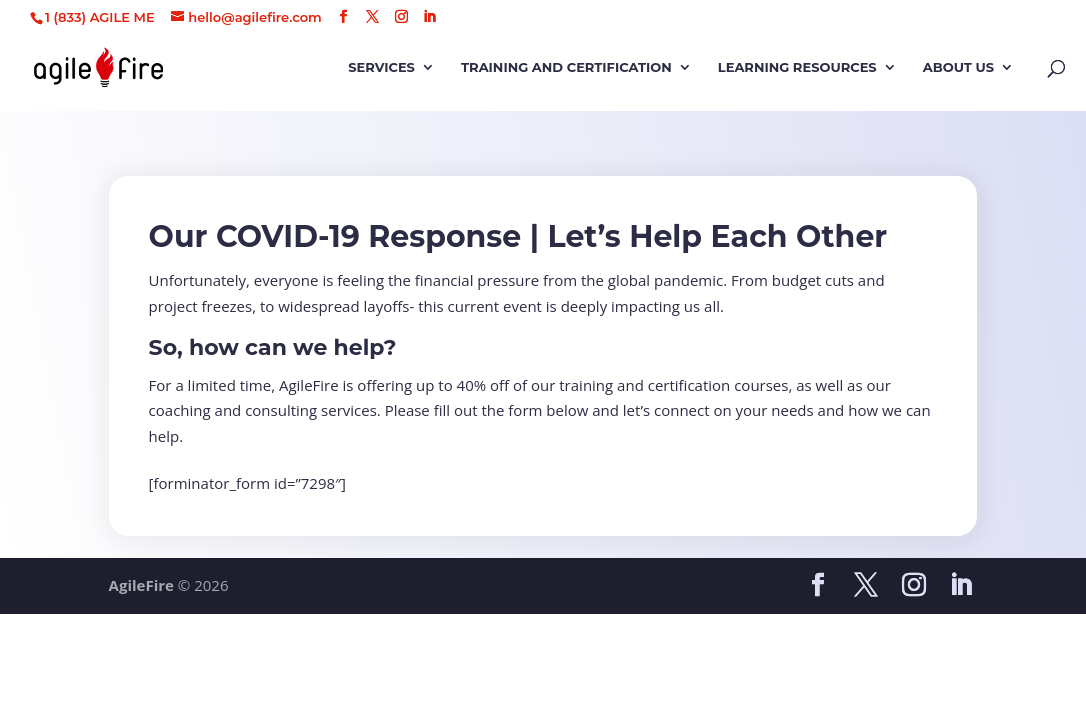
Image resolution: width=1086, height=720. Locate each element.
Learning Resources (797, 67)
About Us (958, 67)
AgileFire (141, 585)
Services (381, 67)
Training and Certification (566, 67)
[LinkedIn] (429, 17)
